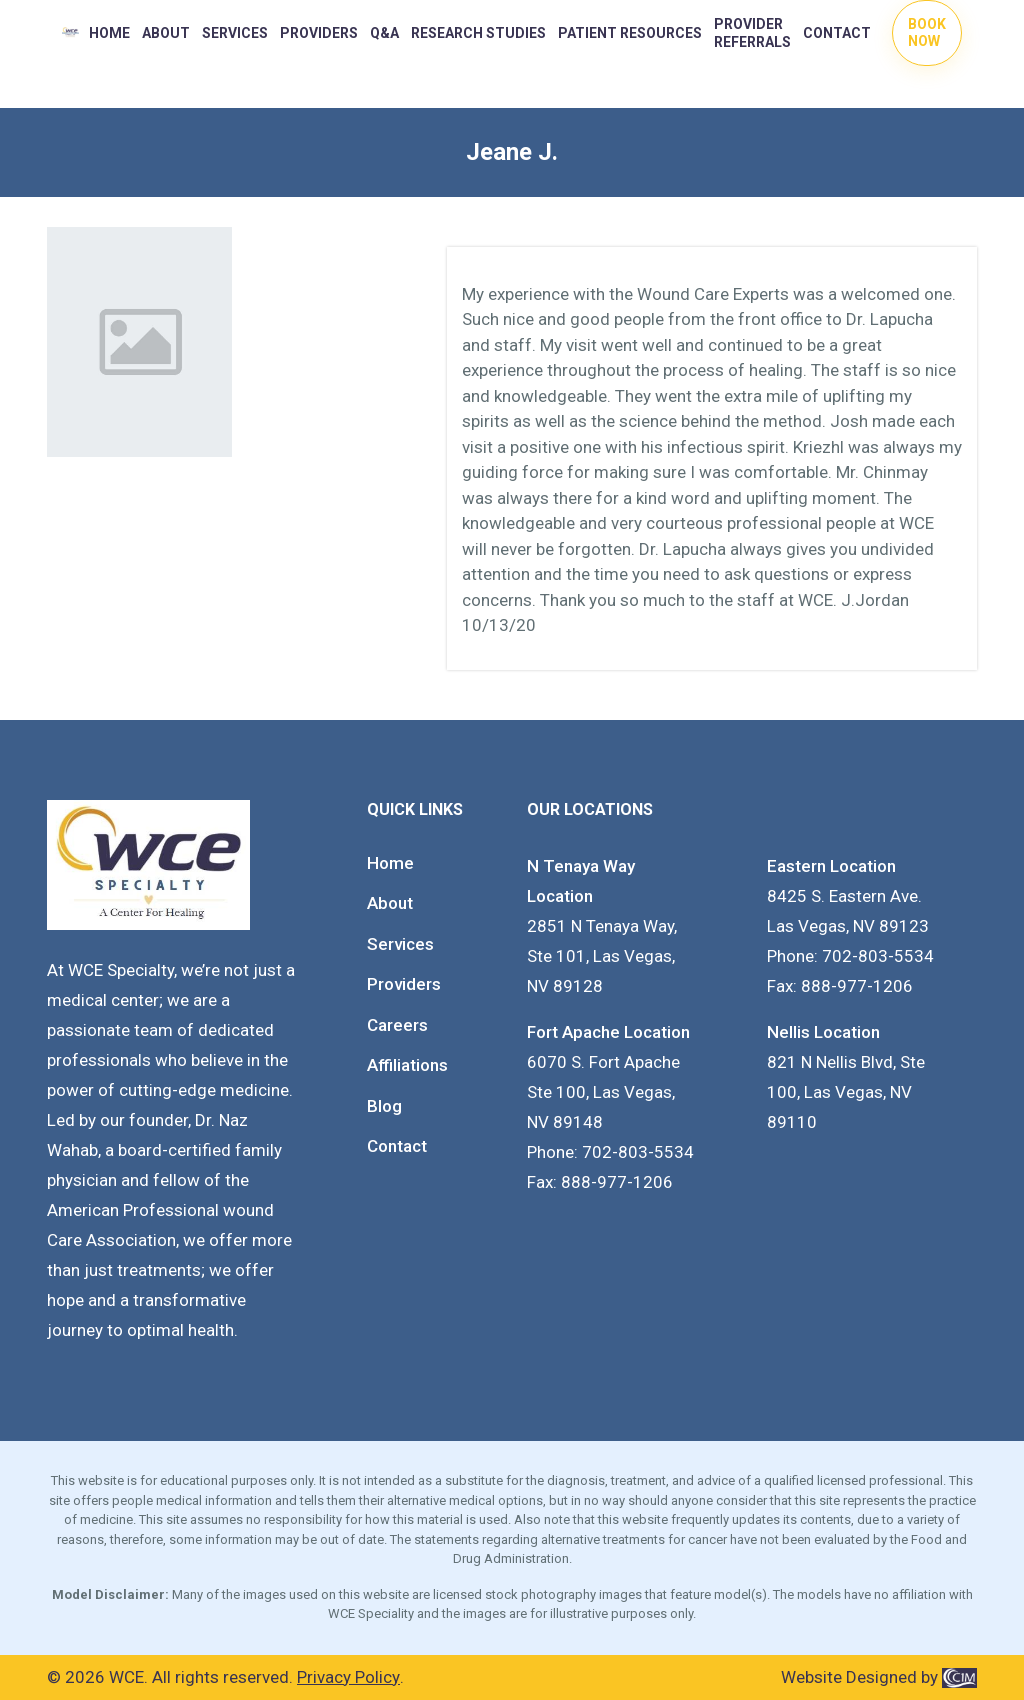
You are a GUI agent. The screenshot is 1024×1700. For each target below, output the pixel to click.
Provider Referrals (752, 33)
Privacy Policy (348, 1677)
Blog (384, 1106)
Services (235, 33)
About (166, 33)
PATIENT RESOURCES (630, 33)
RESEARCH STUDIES (478, 33)
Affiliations (407, 1065)
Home (109, 33)
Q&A (384, 33)
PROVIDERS (319, 33)
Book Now (927, 32)
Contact (837, 33)
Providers (404, 984)
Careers (397, 1025)
